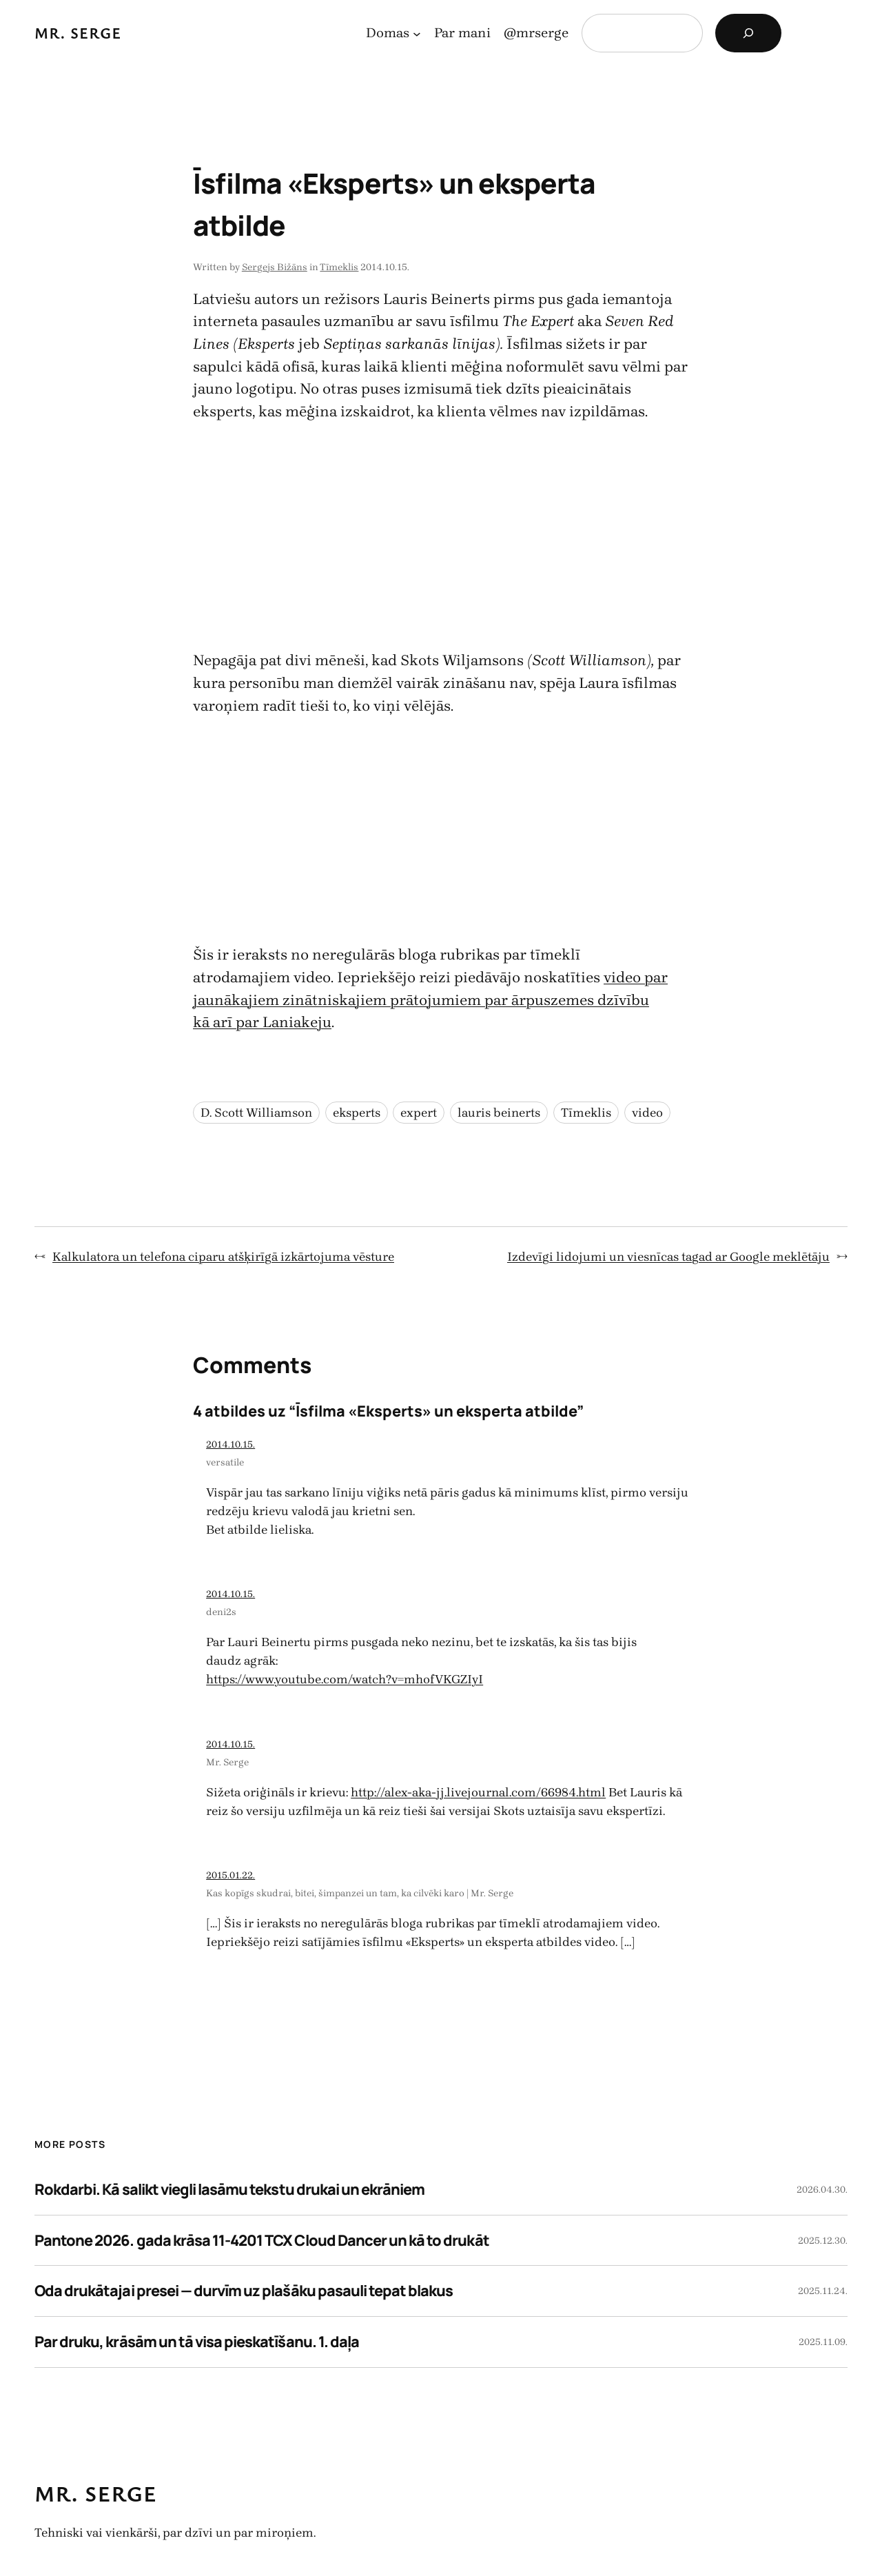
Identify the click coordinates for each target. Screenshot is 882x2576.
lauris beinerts (499, 1112)
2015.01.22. (230, 1875)
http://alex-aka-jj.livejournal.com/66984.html (478, 1792)
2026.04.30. (822, 2189)
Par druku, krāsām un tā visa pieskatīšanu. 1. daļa (196, 2341)
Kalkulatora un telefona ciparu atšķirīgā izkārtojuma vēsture (223, 1257)
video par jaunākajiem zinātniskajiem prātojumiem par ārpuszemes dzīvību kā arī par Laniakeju (430, 999)
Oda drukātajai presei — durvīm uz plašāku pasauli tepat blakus (243, 2290)
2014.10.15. (230, 1444)
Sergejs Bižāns (274, 267)
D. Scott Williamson (256, 1112)
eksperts (356, 1112)
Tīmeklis (339, 267)
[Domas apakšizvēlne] (417, 33)
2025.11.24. (823, 2291)
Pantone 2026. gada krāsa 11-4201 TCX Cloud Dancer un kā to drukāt (261, 2240)
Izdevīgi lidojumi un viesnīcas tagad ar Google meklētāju (668, 1257)
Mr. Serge (78, 33)
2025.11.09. (823, 2342)
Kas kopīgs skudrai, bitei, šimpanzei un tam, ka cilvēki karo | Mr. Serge (359, 1893)
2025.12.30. (823, 2241)
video (647, 1112)
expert (418, 1112)
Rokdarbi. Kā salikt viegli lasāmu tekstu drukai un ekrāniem (229, 2189)
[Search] (748, 33)
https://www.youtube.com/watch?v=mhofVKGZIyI (344, 1679)
